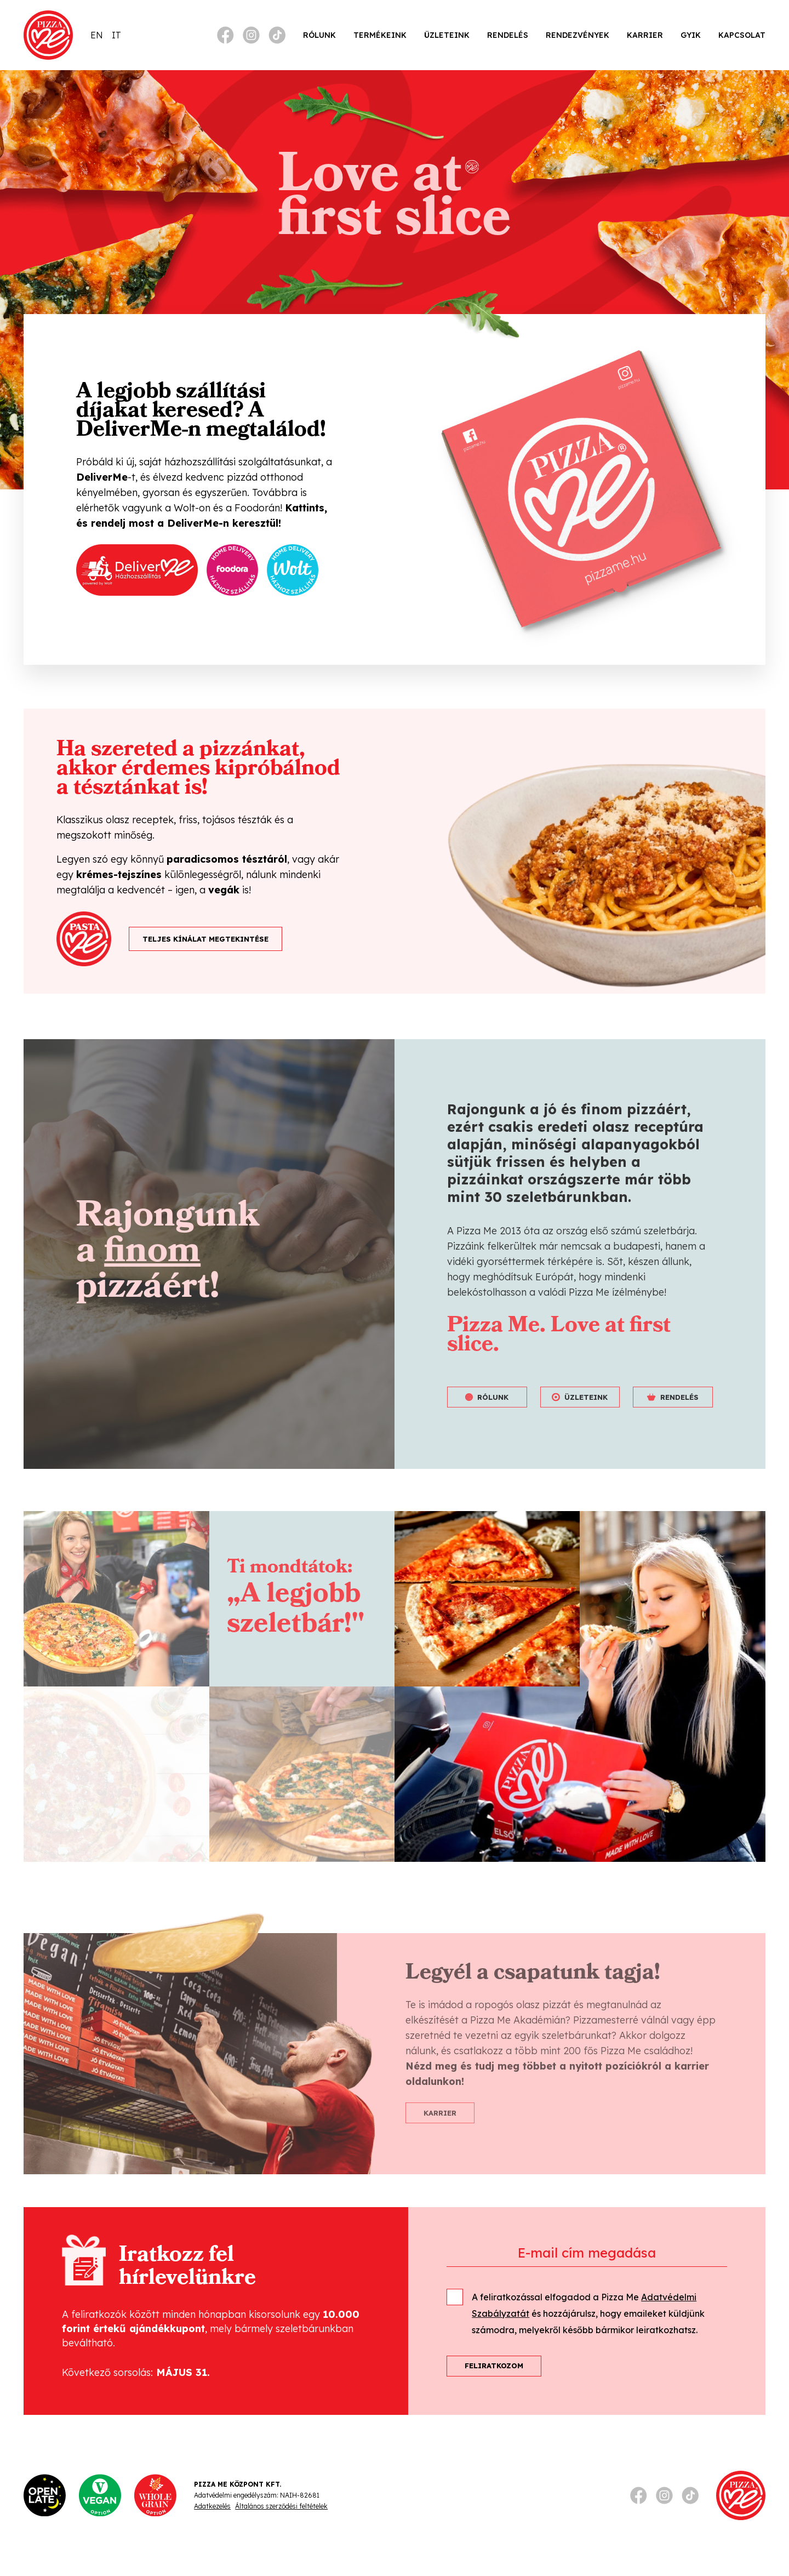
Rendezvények (577, 35)
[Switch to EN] (96, 35)
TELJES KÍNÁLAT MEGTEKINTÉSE (205, 938)
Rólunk (319, 35)
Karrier (645, 35)
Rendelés (507, 35)
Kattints (304, 507)
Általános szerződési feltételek (281, 2506)
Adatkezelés (212, 2506)
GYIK (691, 35)
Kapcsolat (741, 35)
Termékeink (380, 35)
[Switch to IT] (116, 35)
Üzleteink (447, 35)
